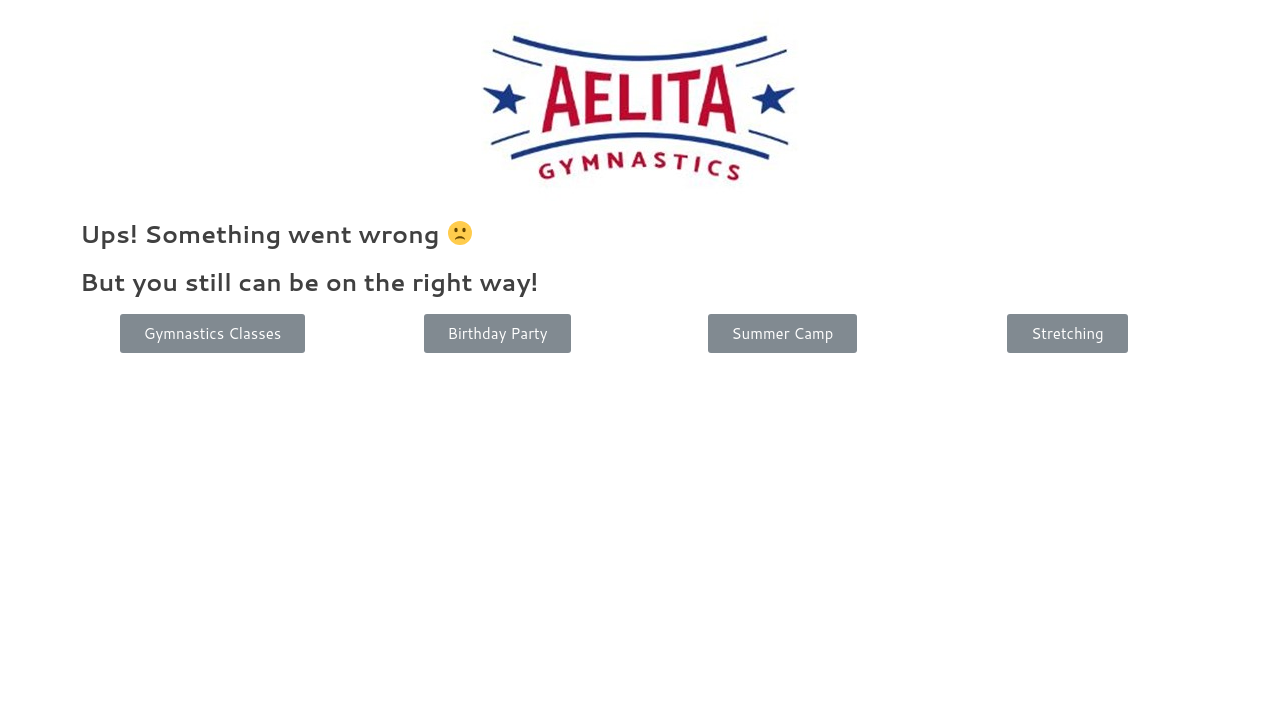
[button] (212, 333)
